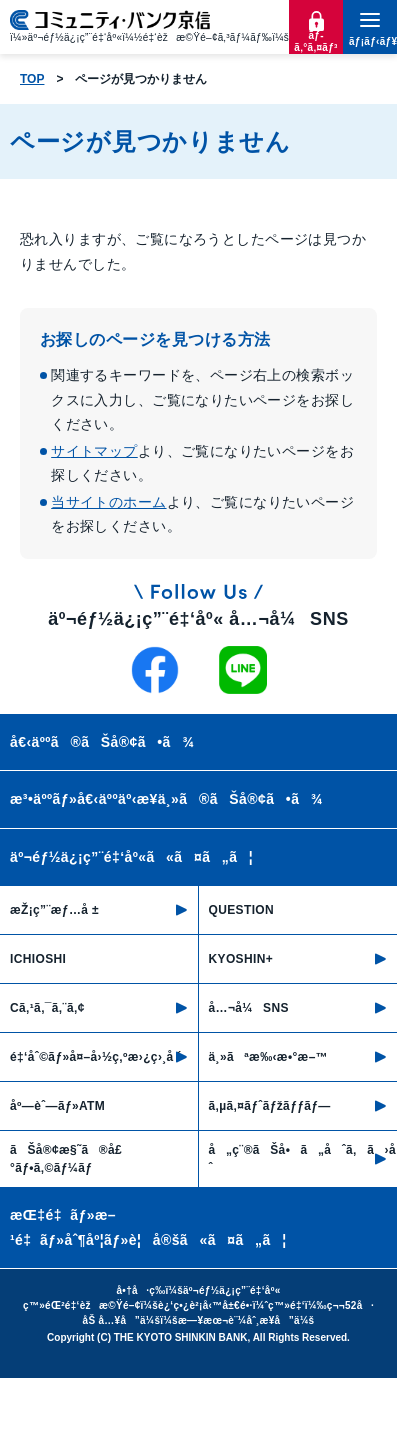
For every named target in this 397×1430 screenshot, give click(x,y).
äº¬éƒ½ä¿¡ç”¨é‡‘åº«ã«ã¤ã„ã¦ (131, 857)
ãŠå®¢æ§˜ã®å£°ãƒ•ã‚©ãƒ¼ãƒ (66, 1159)
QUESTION (242, 910)
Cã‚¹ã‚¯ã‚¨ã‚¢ (47, 1008)
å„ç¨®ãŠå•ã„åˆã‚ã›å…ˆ (303, 1159)
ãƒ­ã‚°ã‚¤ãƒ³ (315, 41)
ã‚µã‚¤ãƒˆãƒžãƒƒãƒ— (270, 1106)
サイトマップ (94, 451)
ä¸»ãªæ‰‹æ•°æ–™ (269, 1057)
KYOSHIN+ (241, 959)
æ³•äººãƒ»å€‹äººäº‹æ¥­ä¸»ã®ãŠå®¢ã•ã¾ (166, 799)
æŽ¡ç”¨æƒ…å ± (54, 910)
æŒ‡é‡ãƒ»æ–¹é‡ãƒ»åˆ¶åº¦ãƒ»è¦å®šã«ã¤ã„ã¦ (148, 1227)
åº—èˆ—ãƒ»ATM (57, 1106)
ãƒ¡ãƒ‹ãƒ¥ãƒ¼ (370, 41)
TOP (32, 79)
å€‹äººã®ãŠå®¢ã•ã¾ (102, 742)
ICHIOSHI (38, 959)
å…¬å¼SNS (249, 1008)
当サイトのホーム (108, 502)
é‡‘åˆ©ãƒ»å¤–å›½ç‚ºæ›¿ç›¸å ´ (96, 1057)
